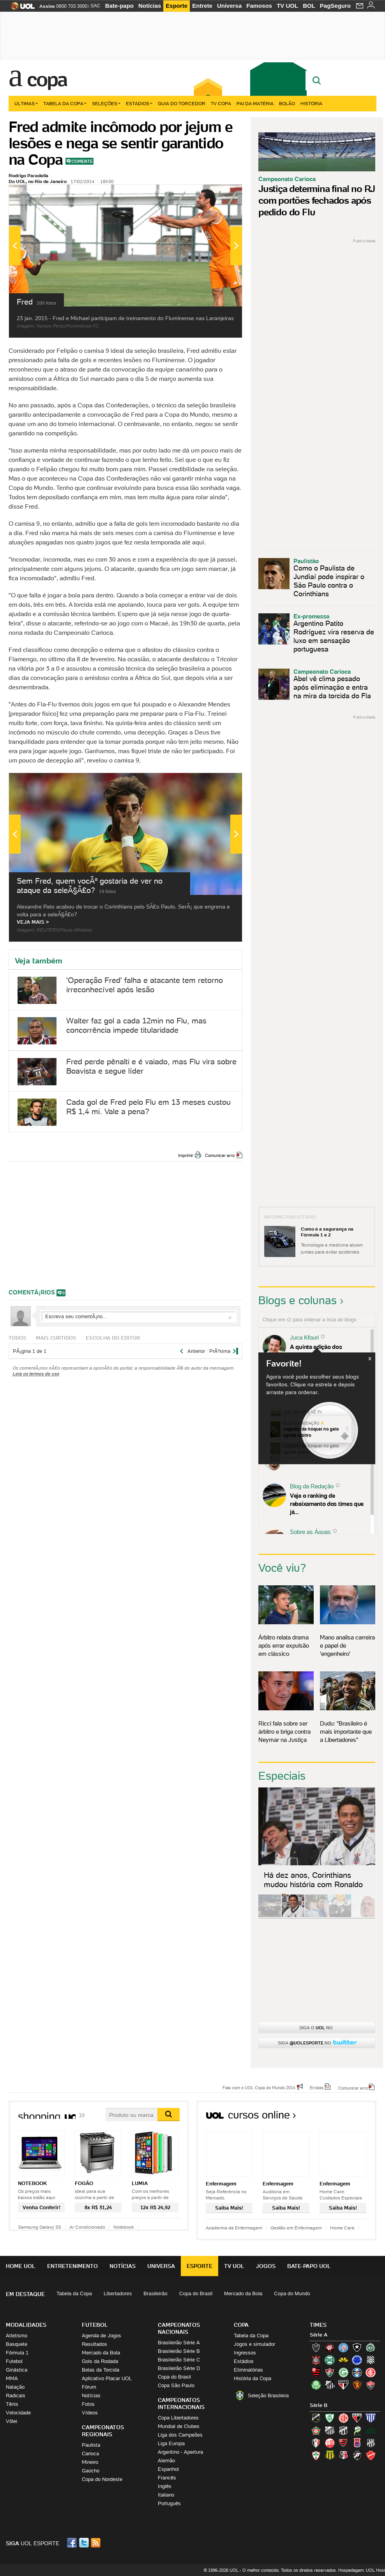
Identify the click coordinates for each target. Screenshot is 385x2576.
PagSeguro (335, 5)
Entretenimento (72, 2266)
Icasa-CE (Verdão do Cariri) (370, 2430)
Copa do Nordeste (102, 2479)
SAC (95, 6)
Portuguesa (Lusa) (316, 2455)
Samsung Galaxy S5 (39, 2227)
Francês (167, 2477)
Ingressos (245, 2352)
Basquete (16, 2344)
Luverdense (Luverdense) (357, 2430)
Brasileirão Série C (179, 2359)
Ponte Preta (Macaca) (370, 2443)
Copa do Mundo (292, 2293)
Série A (318, 2334)
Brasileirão (155, 2293)
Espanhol (168, 2469)
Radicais (15, 2395)
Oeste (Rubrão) (343, 2443)
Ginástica (16, 2369)
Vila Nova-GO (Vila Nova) (370, 2455)
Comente (82, 161)
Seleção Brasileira (268, 2395)
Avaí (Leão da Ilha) (370, 2418)
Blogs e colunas (297, 1300)
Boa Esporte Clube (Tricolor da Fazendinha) (316, 2430)
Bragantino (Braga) (329, 2430)
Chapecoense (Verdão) (370, 2347)
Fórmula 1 (17, 2352)
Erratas (317, 2087)
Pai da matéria (255, 103)
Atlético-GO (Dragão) (357, 2418)
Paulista (91, 2445)
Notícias (149, 5)
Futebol (14, 2361)
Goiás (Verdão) (343, 2372)
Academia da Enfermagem (234, 2228)
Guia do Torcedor (181, 103)
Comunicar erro (220, 1155)
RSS (96, 2543)
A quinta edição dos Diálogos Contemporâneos (325, 1351)
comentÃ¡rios (32, 1292)
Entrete (202, 5)
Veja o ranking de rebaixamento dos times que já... (327, 1504)
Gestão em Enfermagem (296, 2228)
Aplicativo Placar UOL (107, 2378)
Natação (15, 2387)
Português (169, 2503)
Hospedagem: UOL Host (361, 2570)
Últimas (26, 103)
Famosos (259, 5)
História (311, 103)
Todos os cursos (350, 2117)
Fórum (89, 2387)
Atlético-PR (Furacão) (329, 2347)
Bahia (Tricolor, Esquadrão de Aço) (343, 2347)
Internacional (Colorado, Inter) (370, 2372)
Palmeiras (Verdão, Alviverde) (316, 2385)
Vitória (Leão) (370, 2385)
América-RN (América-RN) (343, 2418)
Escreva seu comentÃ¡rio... (138, 1316)
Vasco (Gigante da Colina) (357, 2455)
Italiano (166, 2494)
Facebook (73, 2543)
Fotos (88, 2404)
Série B (318, 2405)
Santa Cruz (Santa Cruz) (343, 2455)
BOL (309, 5)
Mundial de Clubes (179, 2426)
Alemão (166, 2460)
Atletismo (16, 2335)
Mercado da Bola (243, 2293)
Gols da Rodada (100, 2361)
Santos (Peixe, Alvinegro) (329, 2385)
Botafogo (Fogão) (357, 2347)
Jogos (266, 2266)
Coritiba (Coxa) (329, 2360)
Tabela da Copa (65, 103)
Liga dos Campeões (180, 2435)
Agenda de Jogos (101, 2335)
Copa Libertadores (178, 2417)
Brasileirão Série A (179, 2342)
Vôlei (11, 2421)
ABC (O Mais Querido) (316, 2418)
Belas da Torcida (100, 2369)
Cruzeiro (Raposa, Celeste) (357, 2360)
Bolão (287, 103)
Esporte (176, 5)
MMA (12, 2378)
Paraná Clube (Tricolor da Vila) (357, 2443)
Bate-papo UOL (309, 2266)
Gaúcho (90, 2470)
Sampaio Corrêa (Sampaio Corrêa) (329, 2455)
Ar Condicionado (87, 2227)
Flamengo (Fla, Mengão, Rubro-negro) (316, 2372)
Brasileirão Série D (179, 2368)
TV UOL (287, 5)
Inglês (164, 2486)
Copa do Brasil (195, 2293)
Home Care (342, 2228)
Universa (229, 5)
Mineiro (90, 2462)
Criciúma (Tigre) (343, 2360)
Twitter (84, 2543)
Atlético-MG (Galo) (316, 2347)
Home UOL (20, 2266)
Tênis (12, 2404)
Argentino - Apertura (180, 2452)
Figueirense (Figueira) (370, 2360)
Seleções (106, 103)
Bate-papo (119, 5)
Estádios (139, 103)
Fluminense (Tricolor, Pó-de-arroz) (329, 2372)
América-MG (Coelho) (329, 2418)
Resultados (94, 2344)
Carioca (90, 2453)
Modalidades (26, 2324)
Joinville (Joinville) (316, 2443)
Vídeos (90, 2412)
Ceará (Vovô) (343, 2430)
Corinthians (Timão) (316, 2360)
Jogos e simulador (254, 2344)
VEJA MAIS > (33, 922)
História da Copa (252, 2378)
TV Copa (221, 103)
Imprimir (185, 1155)
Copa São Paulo (176, 2385)
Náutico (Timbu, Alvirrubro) (329, 2443)
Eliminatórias (248, 2369)
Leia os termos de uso (35, 1374)
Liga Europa (171, 2443)
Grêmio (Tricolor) (357, 2372)
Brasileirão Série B (179, 2351)
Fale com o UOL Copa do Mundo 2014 (259, 2087)
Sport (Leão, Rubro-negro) (357, 2385)
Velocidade (18, 2412)
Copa (47, 79)
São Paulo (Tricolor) (343, 2385)
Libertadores (118, 2293)
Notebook (123, 2227)
